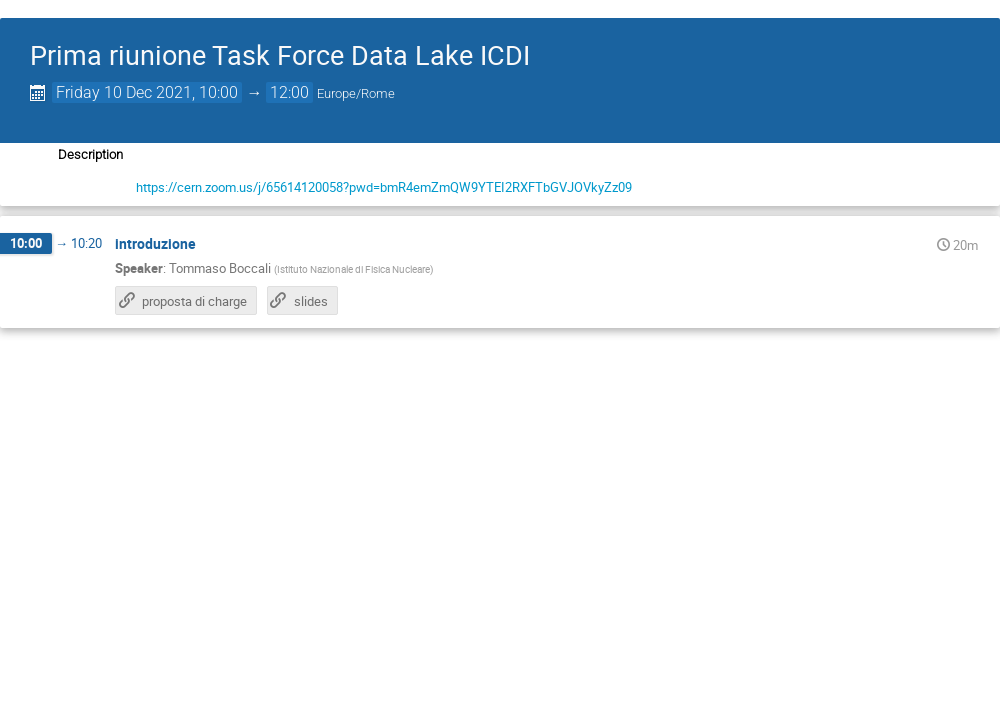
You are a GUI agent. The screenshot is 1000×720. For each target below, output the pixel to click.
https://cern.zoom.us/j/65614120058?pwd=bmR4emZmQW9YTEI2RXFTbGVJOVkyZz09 (384, 187)
